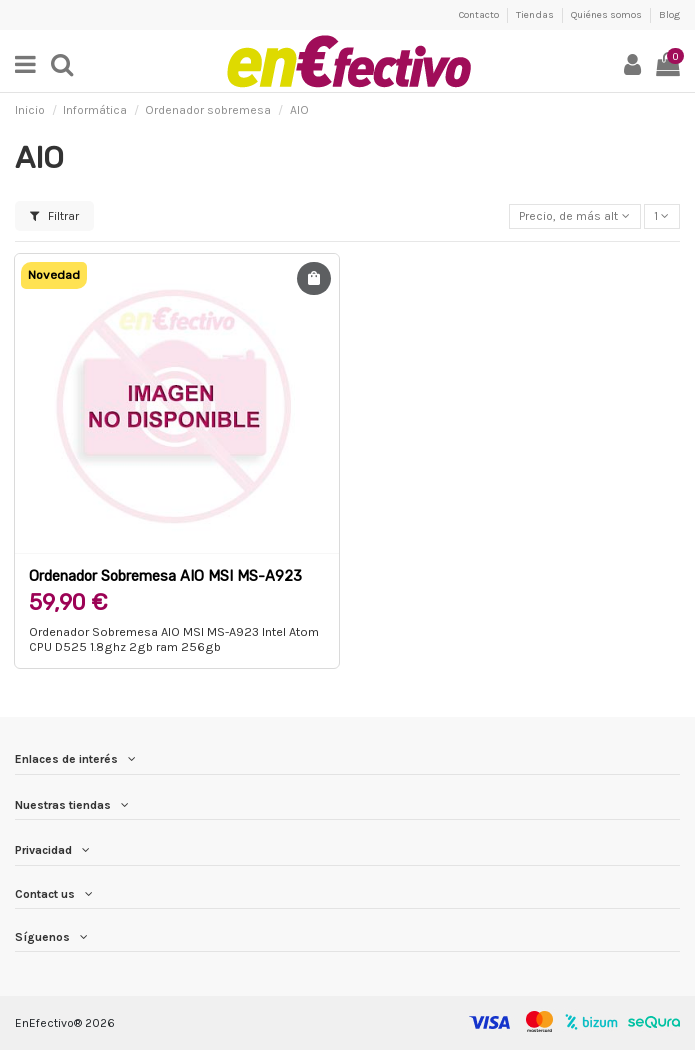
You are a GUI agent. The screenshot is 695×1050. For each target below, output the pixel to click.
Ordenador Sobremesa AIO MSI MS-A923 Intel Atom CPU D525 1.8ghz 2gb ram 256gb (174, 639)
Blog (669, 15)
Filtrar (54, 216)
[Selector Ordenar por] (575, 216)
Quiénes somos (607, 15)
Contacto (480, 15)
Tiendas (536, 15)
